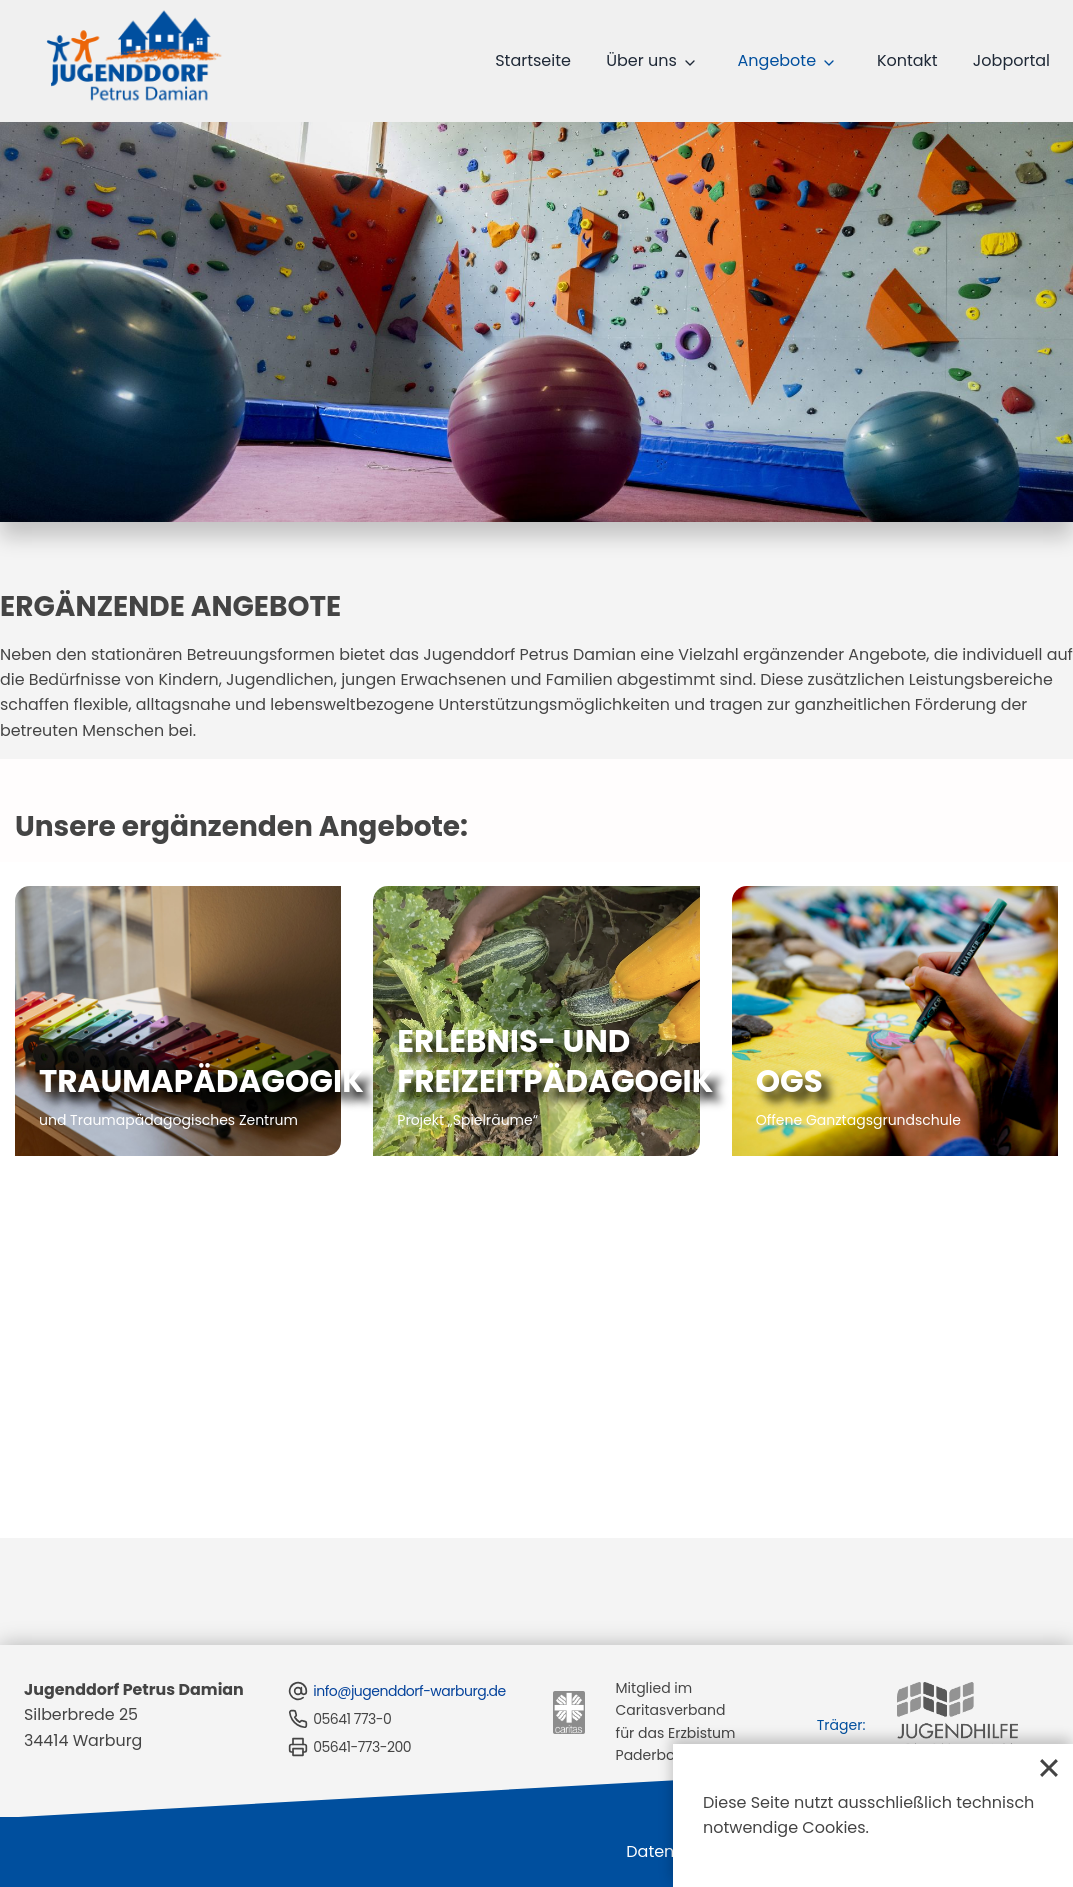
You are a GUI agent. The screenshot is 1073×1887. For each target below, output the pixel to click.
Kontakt (922, 60)
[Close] (1049, 1768)
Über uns (672, 60)
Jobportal (1017, 60)
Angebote (799, 60)
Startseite (571, 60)
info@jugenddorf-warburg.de (395, 1666)
